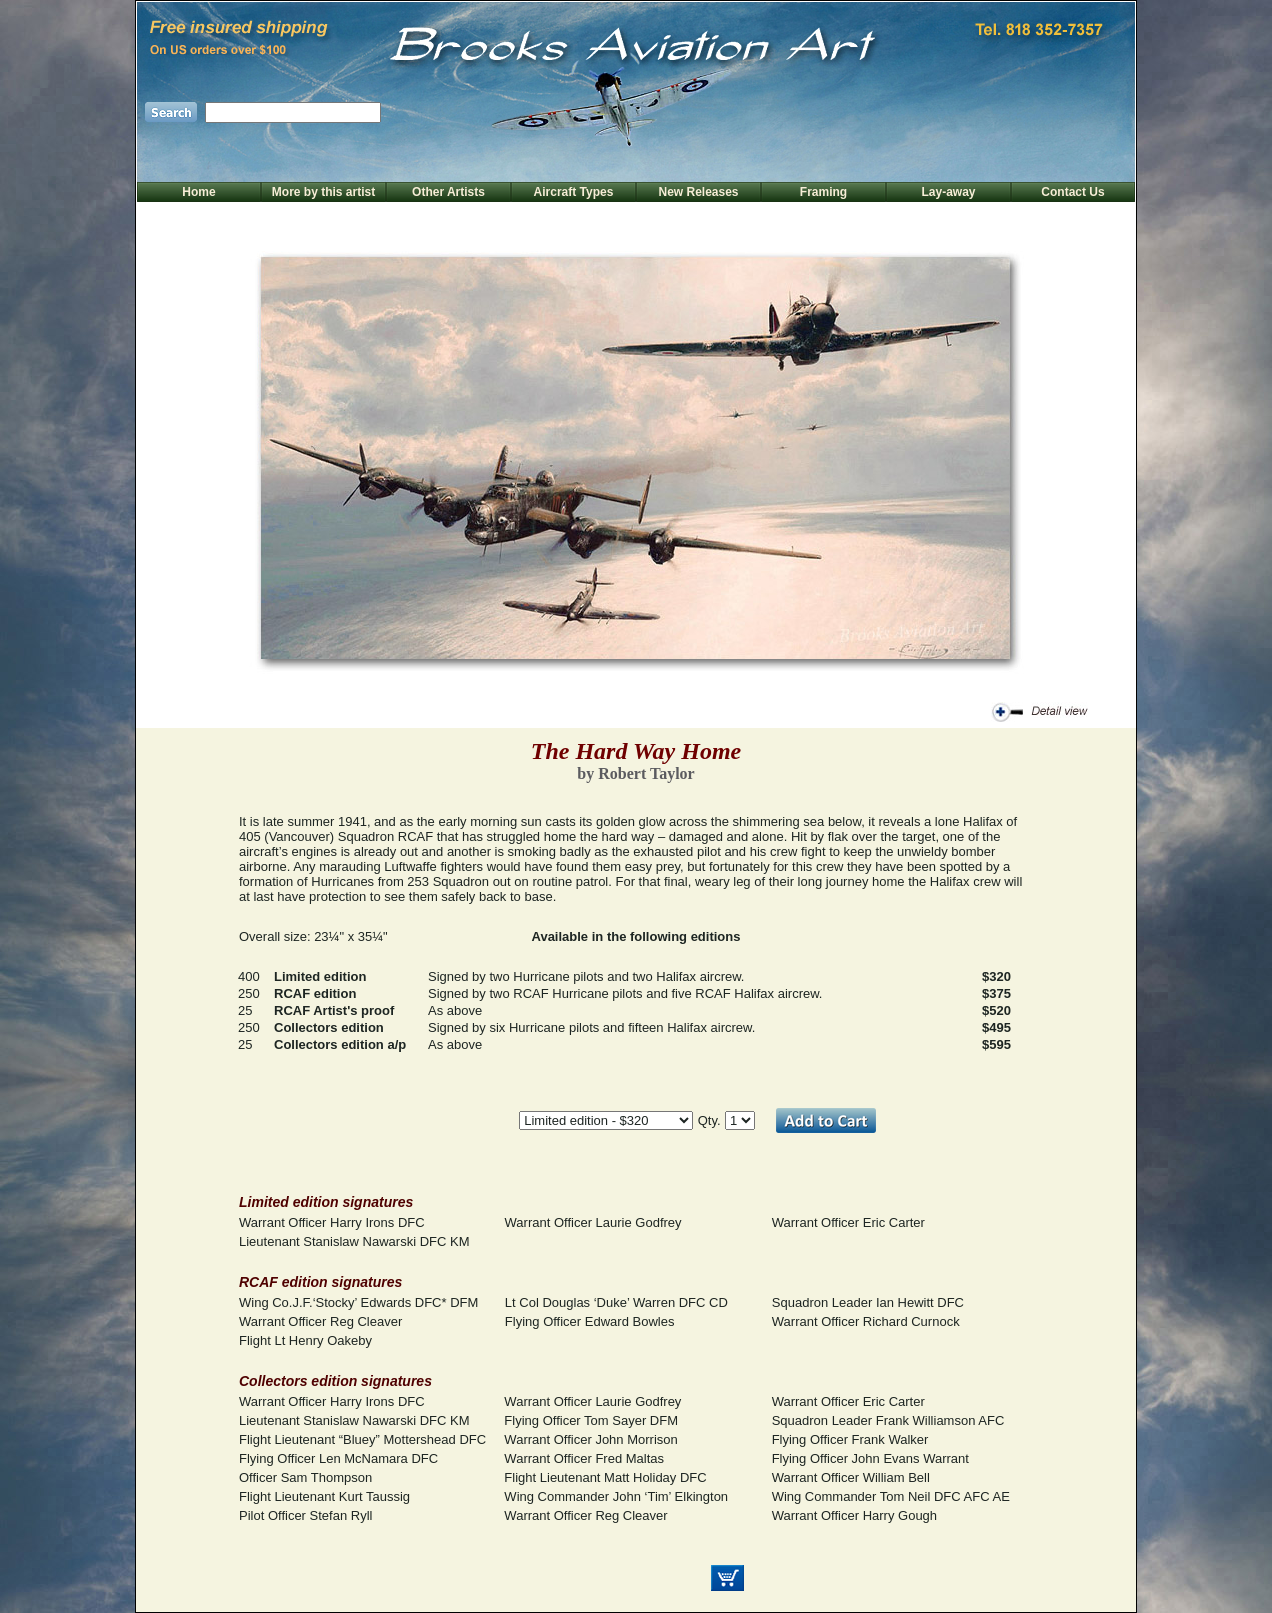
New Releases (698, 192)
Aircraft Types (574, 192)
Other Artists (448, 192)
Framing (823, 192)
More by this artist (323, 192)
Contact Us (1072, 192)
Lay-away (948, 192)
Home (198, 192)
